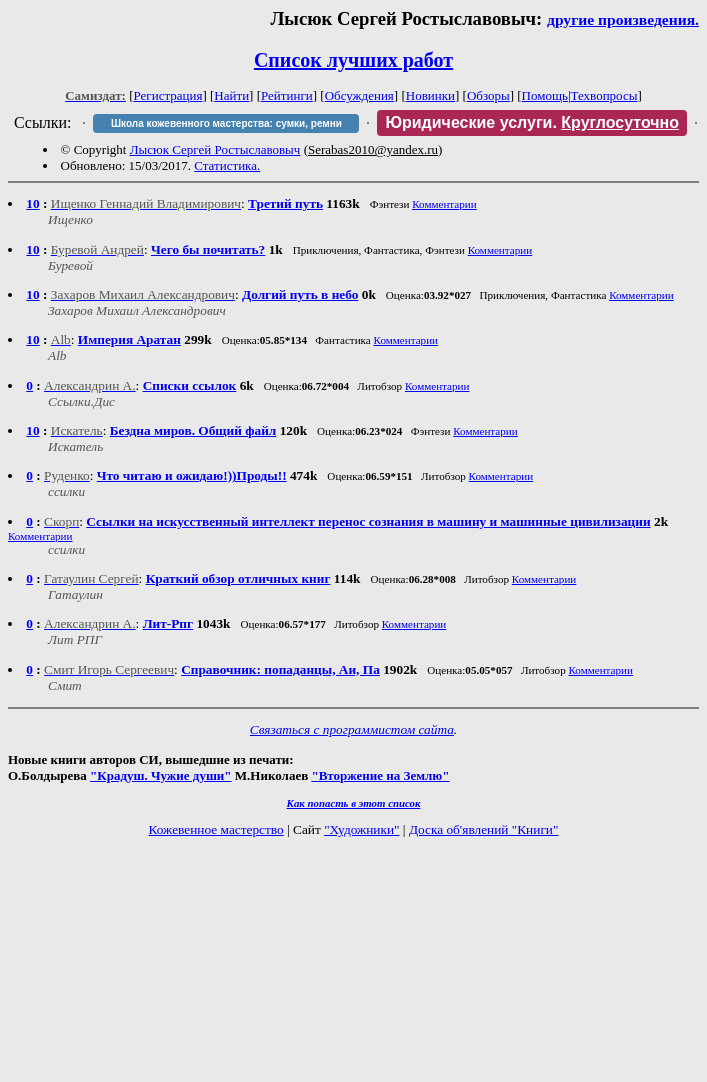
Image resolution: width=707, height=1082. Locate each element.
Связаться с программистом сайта (352, 729)
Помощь (545, 95)
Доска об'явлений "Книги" (484, 829)
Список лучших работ (353, 60)
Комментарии (444, 204)
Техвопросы (604, 95)
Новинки (430, 95)
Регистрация (168, 95)
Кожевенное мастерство (216, 829)
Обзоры (488, 95)
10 (32, 203)
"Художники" (361, 829)
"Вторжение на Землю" (380, 775)
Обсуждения (359, 95)
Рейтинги (287, 95)
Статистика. (227, 165)
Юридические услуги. (532, 122)
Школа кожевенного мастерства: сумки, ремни (226, 123)
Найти (231, 95)
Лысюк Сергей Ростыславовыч (215, 149)
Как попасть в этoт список (354, 803)
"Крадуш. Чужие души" (161, 775)
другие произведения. (623, 19)
